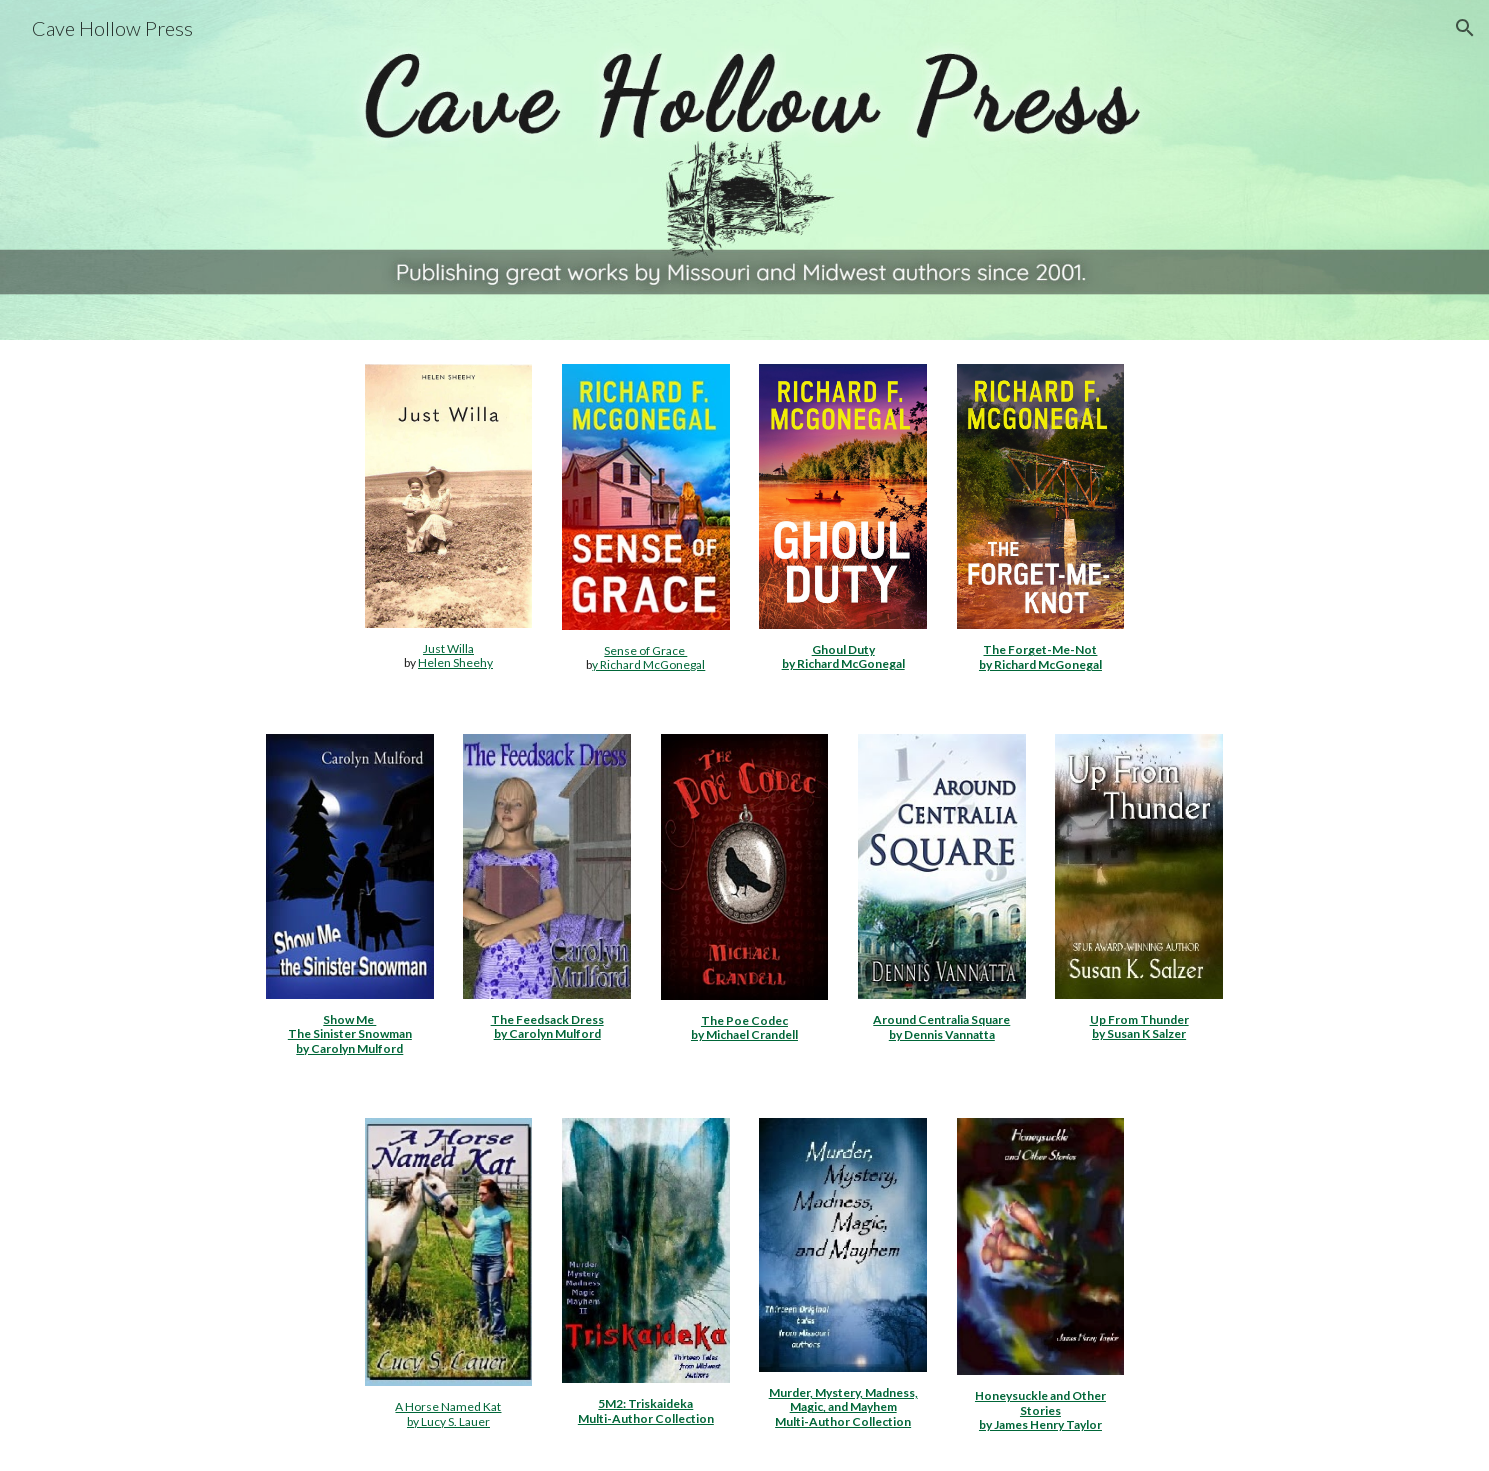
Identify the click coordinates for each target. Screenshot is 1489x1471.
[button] (1465, 28)
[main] (449, 656)
